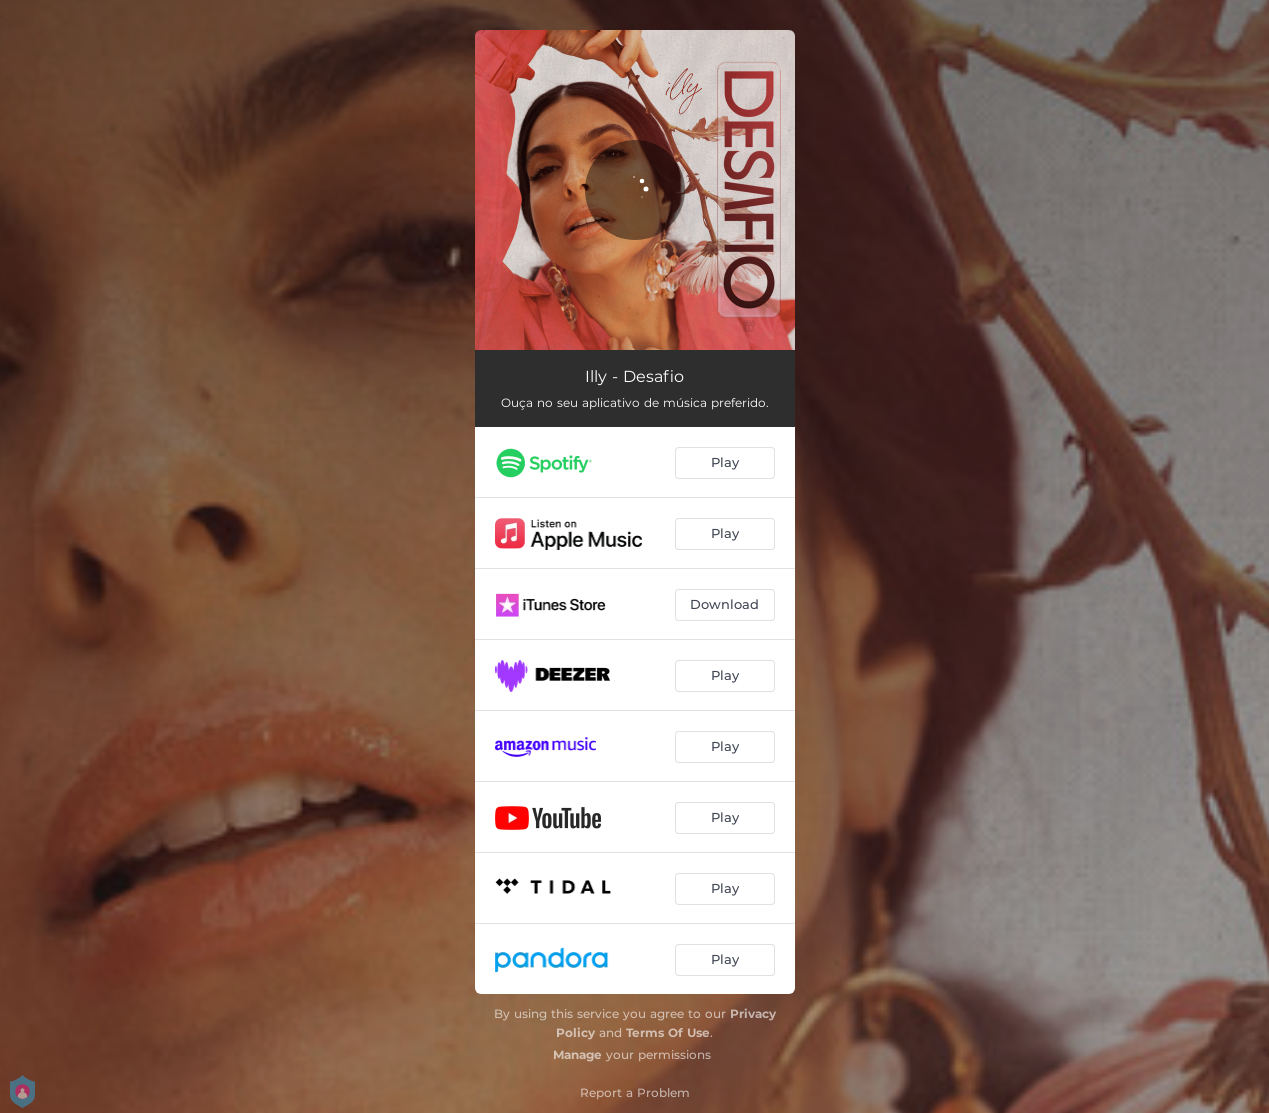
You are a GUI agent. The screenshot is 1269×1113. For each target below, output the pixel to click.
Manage (577, 1054)
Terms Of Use (668, 1032)
